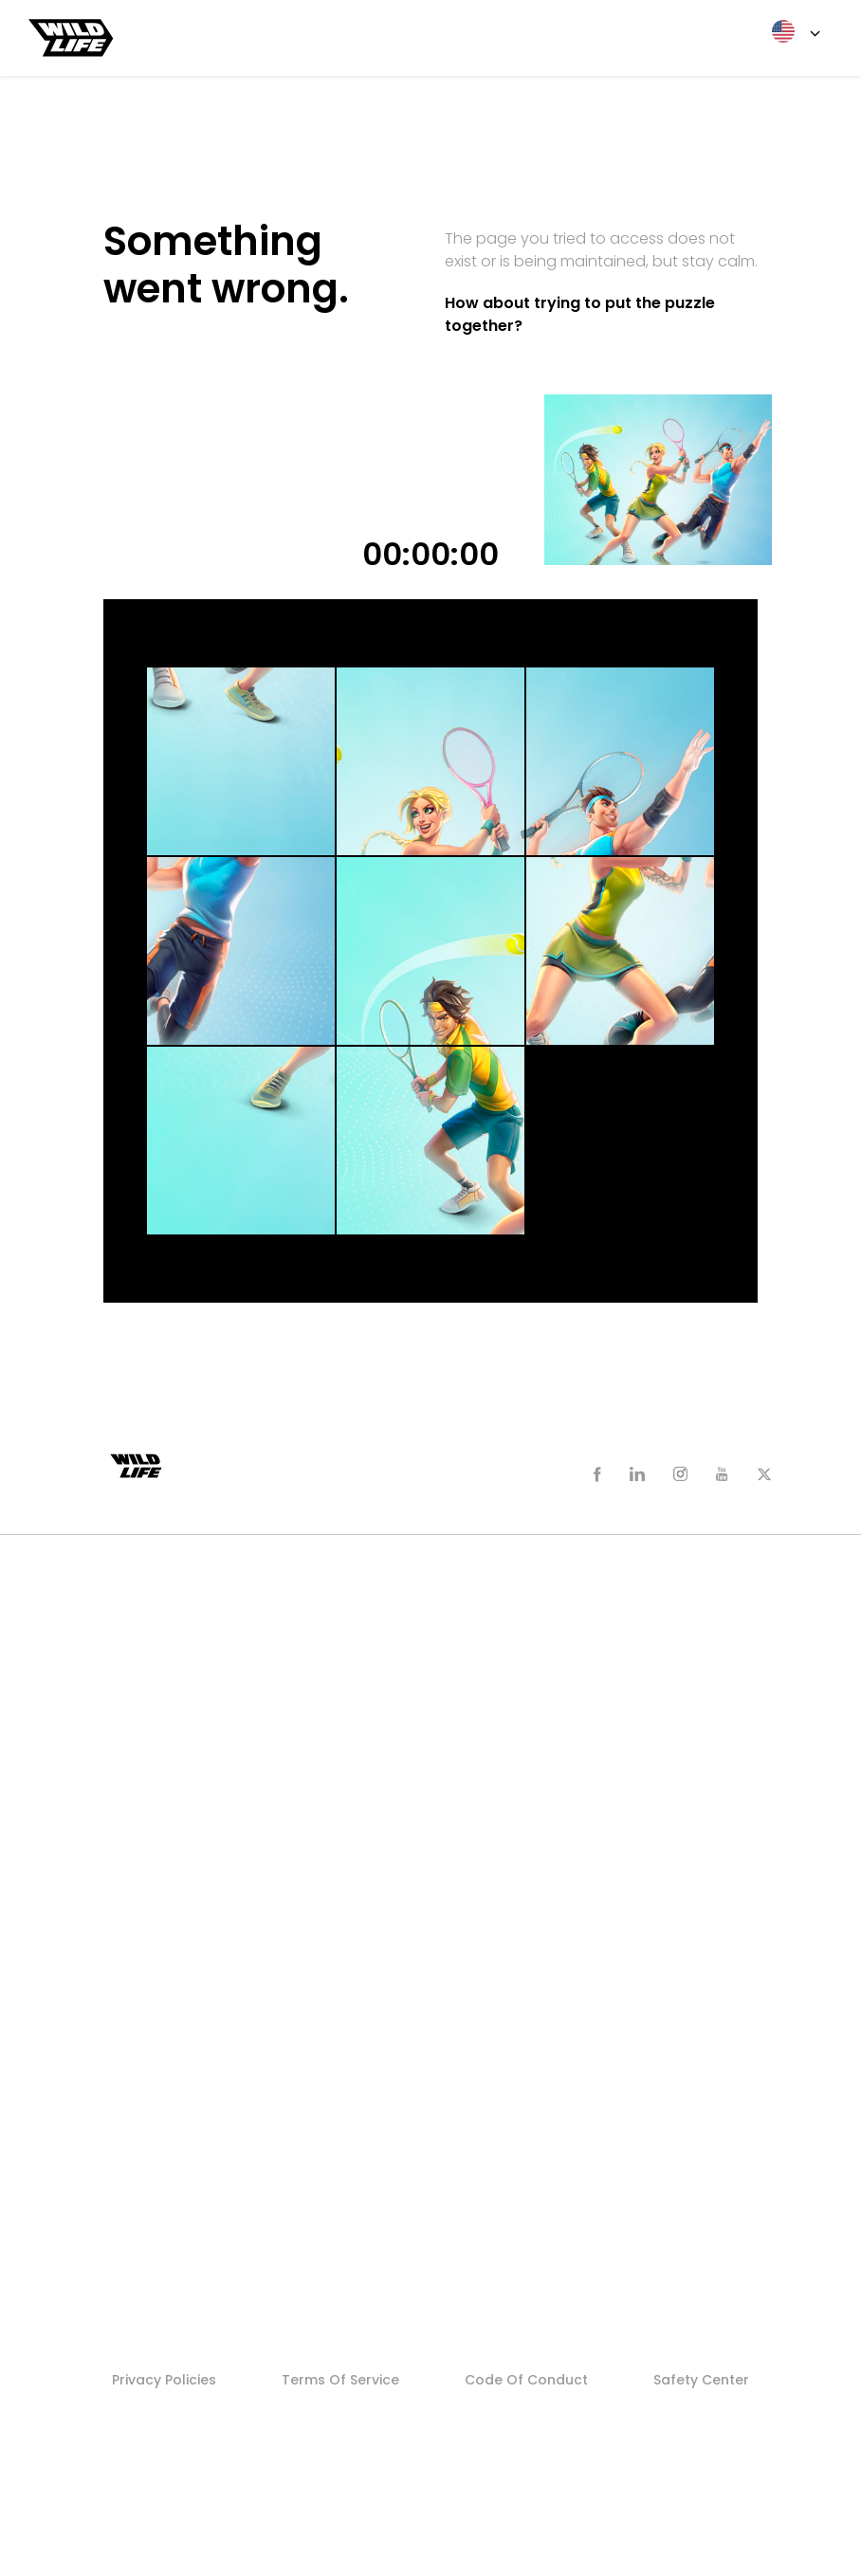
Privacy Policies (164, 2379)
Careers (147, 2012)
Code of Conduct (526, 2379)
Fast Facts (153, 1877)
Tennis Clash (161, 1663)
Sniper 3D (150, 1741)
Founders (149, 1955)
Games (144, 1586)
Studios (146, 2148)
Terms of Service (340, 2379)
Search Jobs (159, 2090)
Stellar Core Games (183, 2187)
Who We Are (160, 1838)
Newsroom (156, 1799)
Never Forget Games (187, 2226)
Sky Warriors (159, 1702)
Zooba (140, 1625)
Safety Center (701, 2379)
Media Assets (162, 1916)
